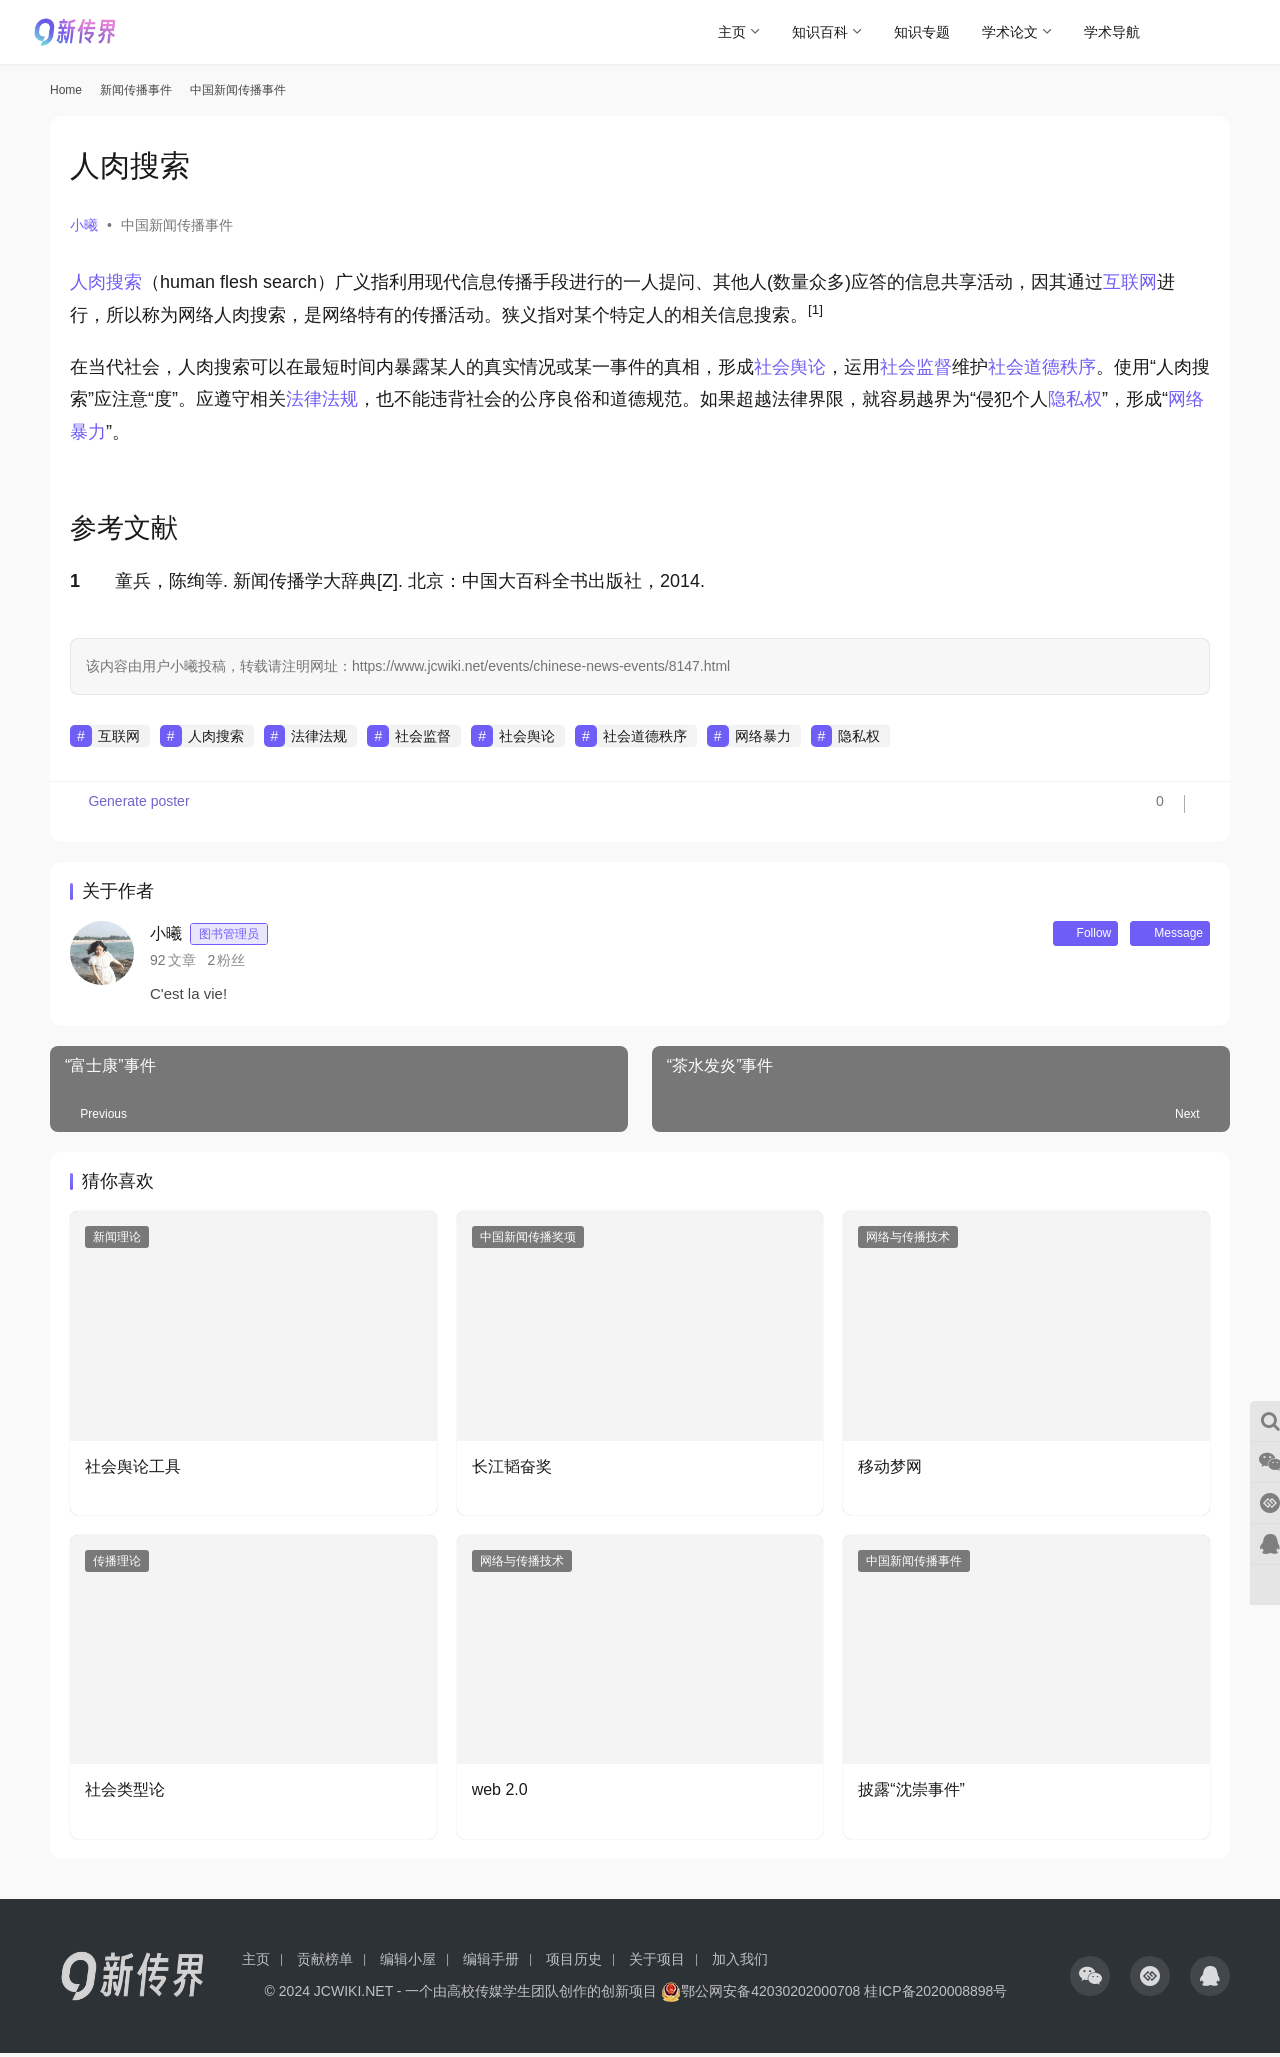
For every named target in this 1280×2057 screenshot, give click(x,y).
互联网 (1130, 282)
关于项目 (657, 1963)
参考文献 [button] (124, 528)
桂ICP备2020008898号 (935, 1995)
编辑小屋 (408, 1963)
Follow (1059, 935)
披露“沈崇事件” (911, 1793)
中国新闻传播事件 (177, 225)
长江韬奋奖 (512, 1470)
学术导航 (1112, 32)
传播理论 (117, 1565)
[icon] (1090, 1980)
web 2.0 (500, 1793)
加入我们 (740, 1963)
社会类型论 (125, 1793)
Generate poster (132, 812)
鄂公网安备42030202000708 (760, 1995)
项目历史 (574, 1963)
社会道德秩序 (1042, 367)
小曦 (84, 225)
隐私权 (1075, 399)
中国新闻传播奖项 (528, 1241)
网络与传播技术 (908, 1241)
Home (66, 90)
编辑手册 (491, 1963)
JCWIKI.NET (353, 1995)
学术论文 (1010, 32)
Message (1161, 935)
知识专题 (922, 32)
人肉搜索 (106, 282)
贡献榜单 (325, 1963)
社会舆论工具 (133, 1470)
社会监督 (916, 367)
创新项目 (629, 1995)
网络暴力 (763, 736)
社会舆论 (790, 367)
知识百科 (820, 32)
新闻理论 (117, 1241)
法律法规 (322, 399)
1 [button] (75, 581)
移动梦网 (890, 1470)
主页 (732, 32)
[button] (815, 315)
